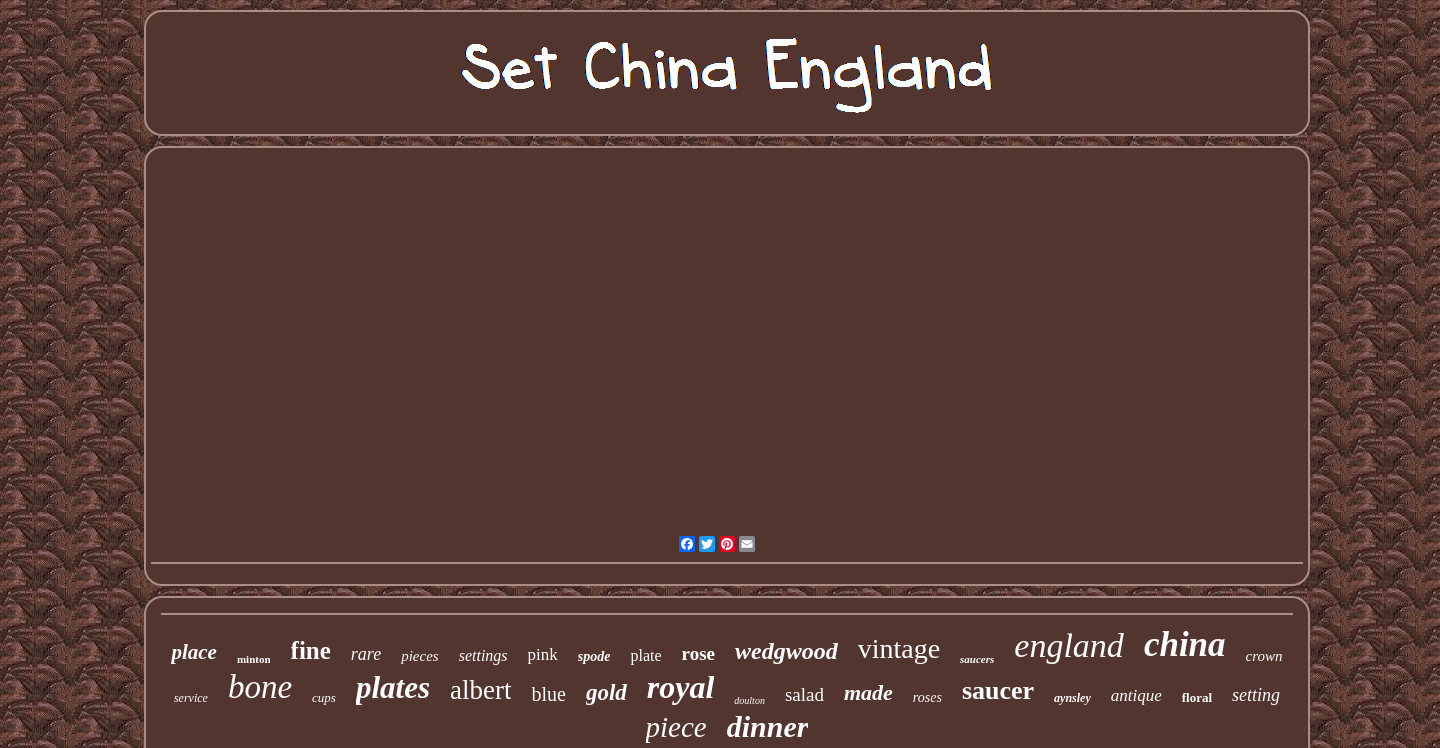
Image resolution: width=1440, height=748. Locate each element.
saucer (998, 690)
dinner (768, 726)
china (1185, 644)
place (193, 652)
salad (804, 694)
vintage (899, 648)
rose (698, 653)
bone (260, 687)
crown (1264, 656)
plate (645, 655)
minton (254, 659)
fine (311, 650)
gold (606, 692)
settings (483, 655)
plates (393, 687)
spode (594, 656)
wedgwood (786, 651)
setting (1256, 695)
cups (324, 697)
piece (676, 727)
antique (1136, 695)
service (191, 698)
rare (366, 654)
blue (548, 694)
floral (1197, 697)
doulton (749, 700)
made (868, 692)
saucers (977, 659)
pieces (419, 656)
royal (681, 687)
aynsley (1072, 698)
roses (927, 697)
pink (543, 654)
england (1069, 645)
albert (480, 690)
